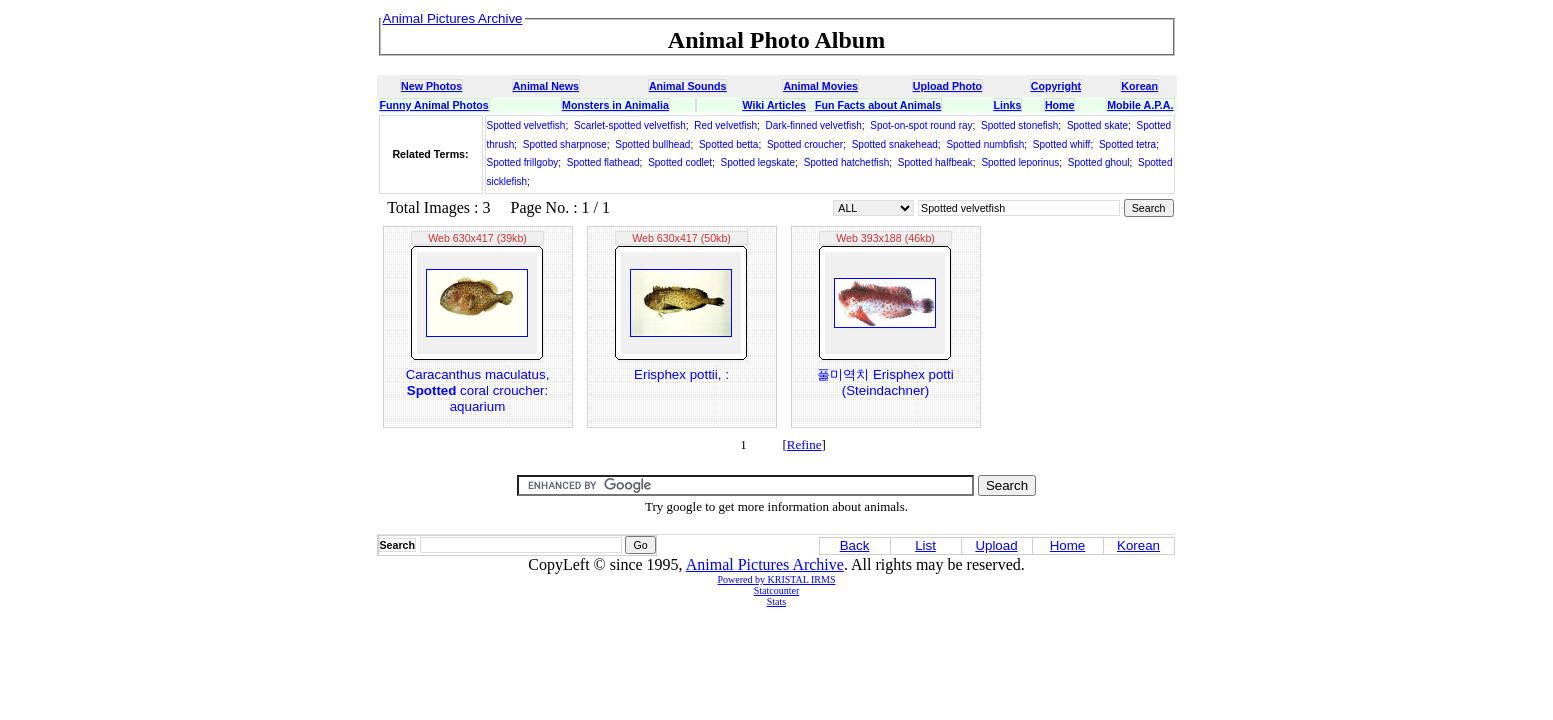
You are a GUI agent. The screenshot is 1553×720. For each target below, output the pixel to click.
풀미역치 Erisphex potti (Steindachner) (885, 382)
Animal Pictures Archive (765, 564)
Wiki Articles (774, 105)
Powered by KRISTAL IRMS (777, 579)
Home (1060, 105)
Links (1008, 105)
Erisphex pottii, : (681, 374)
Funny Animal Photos (434, 105)
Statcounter (777, 590)
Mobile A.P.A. (1140, 105)
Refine (804, 444)
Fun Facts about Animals (878, 105)
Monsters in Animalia (615, 105)
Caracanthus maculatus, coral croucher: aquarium (478, 390)
